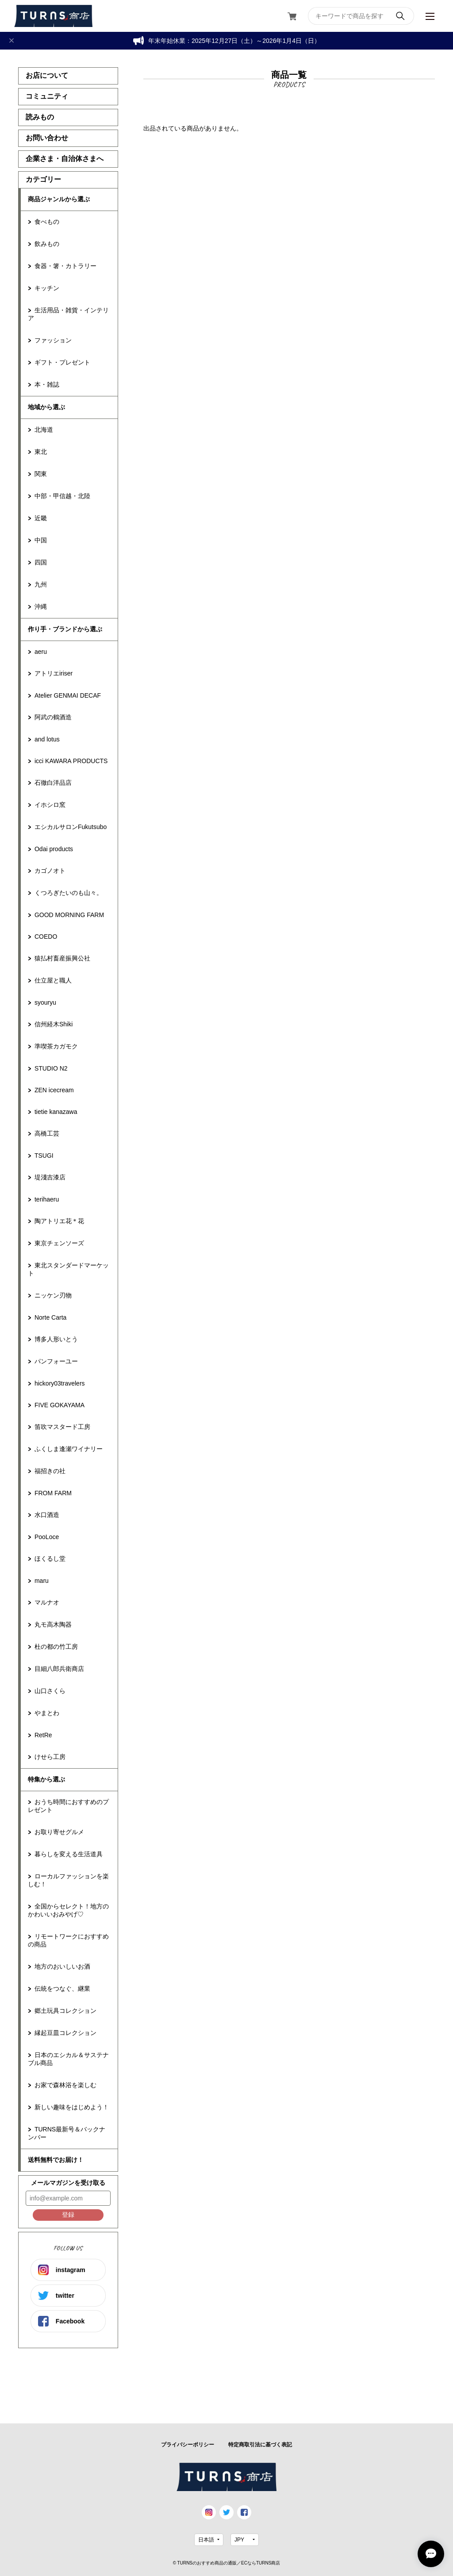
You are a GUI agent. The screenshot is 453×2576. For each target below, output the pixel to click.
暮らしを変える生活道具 (69, 1854)
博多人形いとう (56, 1339)
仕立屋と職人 (53, 980)
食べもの (47, 221)
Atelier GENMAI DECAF (68, 695)
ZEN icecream (54, 1090)
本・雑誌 (47, 384)
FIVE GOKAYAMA (59, 1405)
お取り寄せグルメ (59, 1831)
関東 (41, 473)
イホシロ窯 (50, 804)
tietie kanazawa (56, 1111)
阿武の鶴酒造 (53, 717)
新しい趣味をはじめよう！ (72, 2107)
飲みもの (47, 243)
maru (42, 1580)
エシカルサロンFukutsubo (71, 826)
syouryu (45, 1002)
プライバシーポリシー (187, 2445)
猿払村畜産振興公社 (62, 958)
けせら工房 (50, 1756)
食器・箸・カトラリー (65, 265)
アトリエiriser (54, 673)
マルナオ (47, 1602)
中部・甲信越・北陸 (62, 495)
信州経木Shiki (54, 1024)
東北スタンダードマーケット (68, 1269)
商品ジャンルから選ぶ (59, 199)
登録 (68, 2214)
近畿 (41, 518)
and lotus (47, 739)
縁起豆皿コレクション (65, 2032)
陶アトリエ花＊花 (59, 1221)
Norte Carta (50, 1317)
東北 (41, 451)
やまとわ (47, 1712)
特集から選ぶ (46, 1779)
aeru (41, 651)
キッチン (47, 288)
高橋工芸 (47, 1133)
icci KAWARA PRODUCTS (71, 760)
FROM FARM (53, 1493)
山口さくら (50, 1690)
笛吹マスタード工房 (62, 1426)
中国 (41, 540)
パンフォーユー (56, 1361)
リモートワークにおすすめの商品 (68, 1940)
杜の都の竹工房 (56, 1646)
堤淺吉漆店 (50, 1177)
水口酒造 (47, 1514)
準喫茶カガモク (56, 1046)
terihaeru (47, 1199)
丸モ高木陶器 (53, 1624)
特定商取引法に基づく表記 (260, 2445)
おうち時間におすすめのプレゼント (68, 1805)
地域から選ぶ (46, 407)
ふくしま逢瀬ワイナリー (69, 1448)
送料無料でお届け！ (56, 2159)
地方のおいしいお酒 (62, 1966)
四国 (41, 562)
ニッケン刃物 (53, 1295)
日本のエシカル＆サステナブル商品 (68, 2058)
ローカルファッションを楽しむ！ (68, 1880)
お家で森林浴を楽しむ (65, 2084)
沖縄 (41, 606)
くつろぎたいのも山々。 (69, 892)
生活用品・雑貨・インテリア (68, 314)
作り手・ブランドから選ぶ (65, 629)
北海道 (44, 429)
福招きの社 (50, 1470)
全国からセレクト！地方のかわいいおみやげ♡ (68, 1910)
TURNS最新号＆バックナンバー (66, 2133)
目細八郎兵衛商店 (59, 1668)
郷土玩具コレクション (65, 2010)
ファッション (53, 340)
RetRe (43, 1735)
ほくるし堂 (50, 1558)
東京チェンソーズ (59, 1243)
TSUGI (44, 1155)
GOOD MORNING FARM (69, 914)
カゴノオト (50, 870)
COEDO (46, 936)
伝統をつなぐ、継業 (62, 1988)
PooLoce (47, 1536)
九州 (41, 584)
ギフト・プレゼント (62, 362)
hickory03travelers (60, 1383)
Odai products (54, 848)
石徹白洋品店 (53, 782)
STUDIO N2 (51, 1068)
